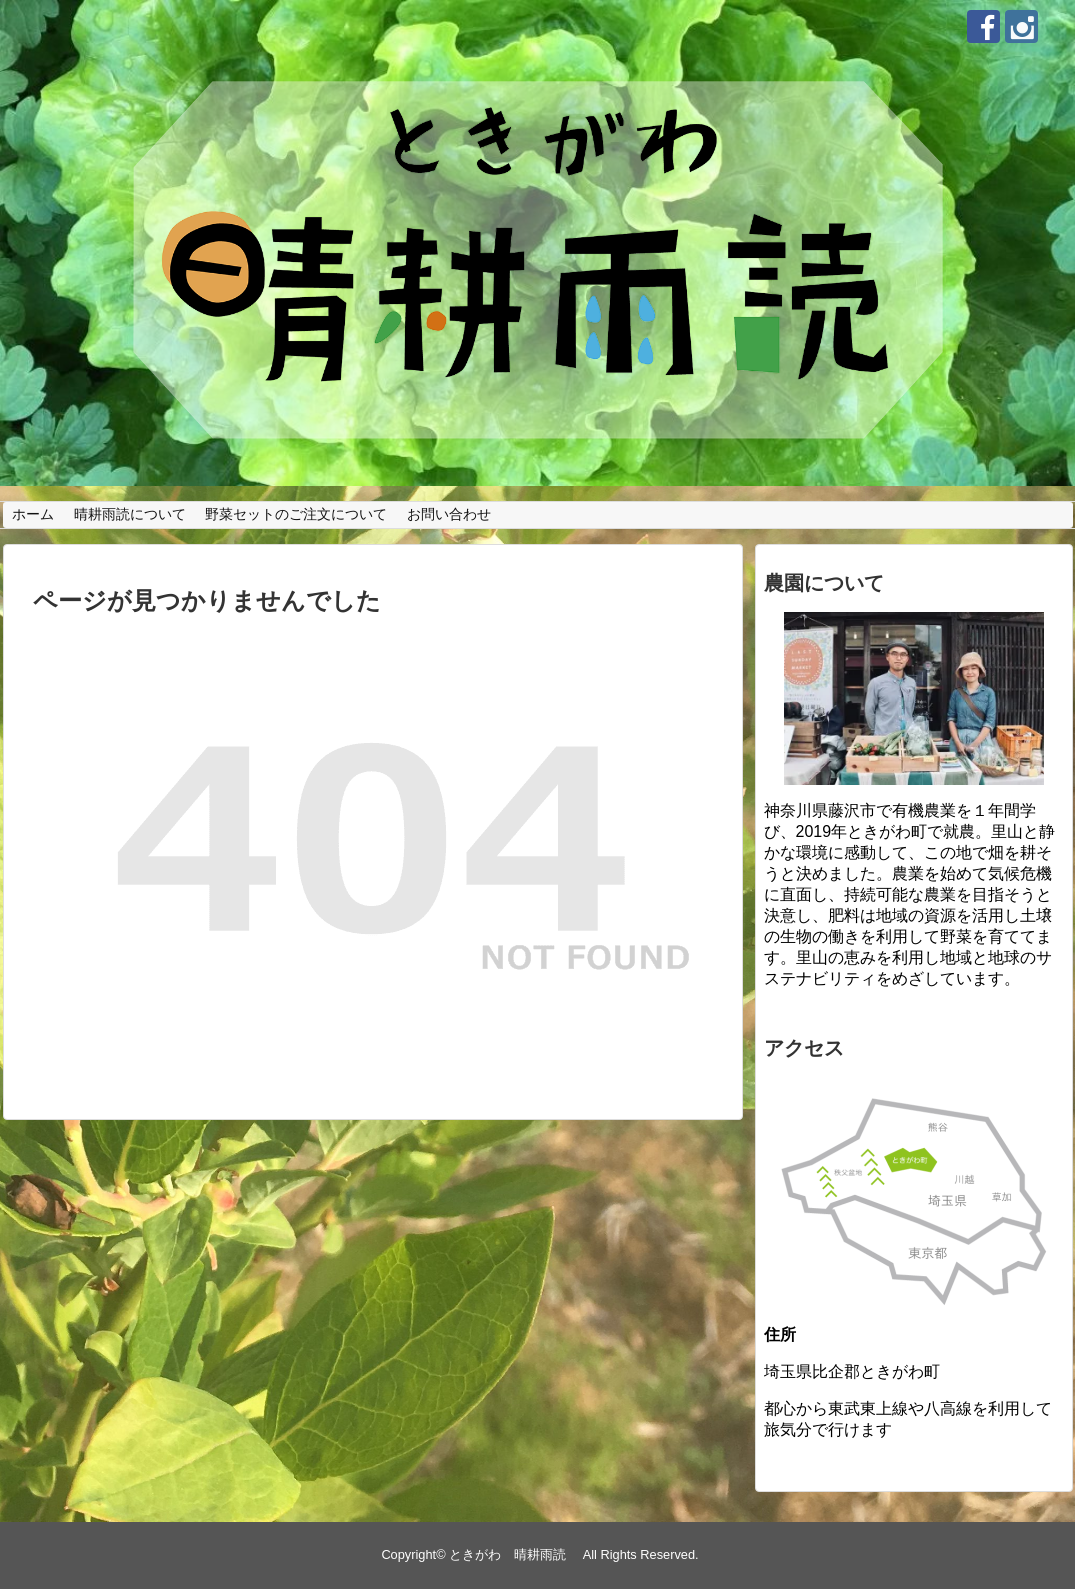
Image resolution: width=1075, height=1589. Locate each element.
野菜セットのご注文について (296, 514)
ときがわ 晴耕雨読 (514, 1554)
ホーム (33, 514)
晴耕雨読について (130, 514)
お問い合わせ (449, 514)
